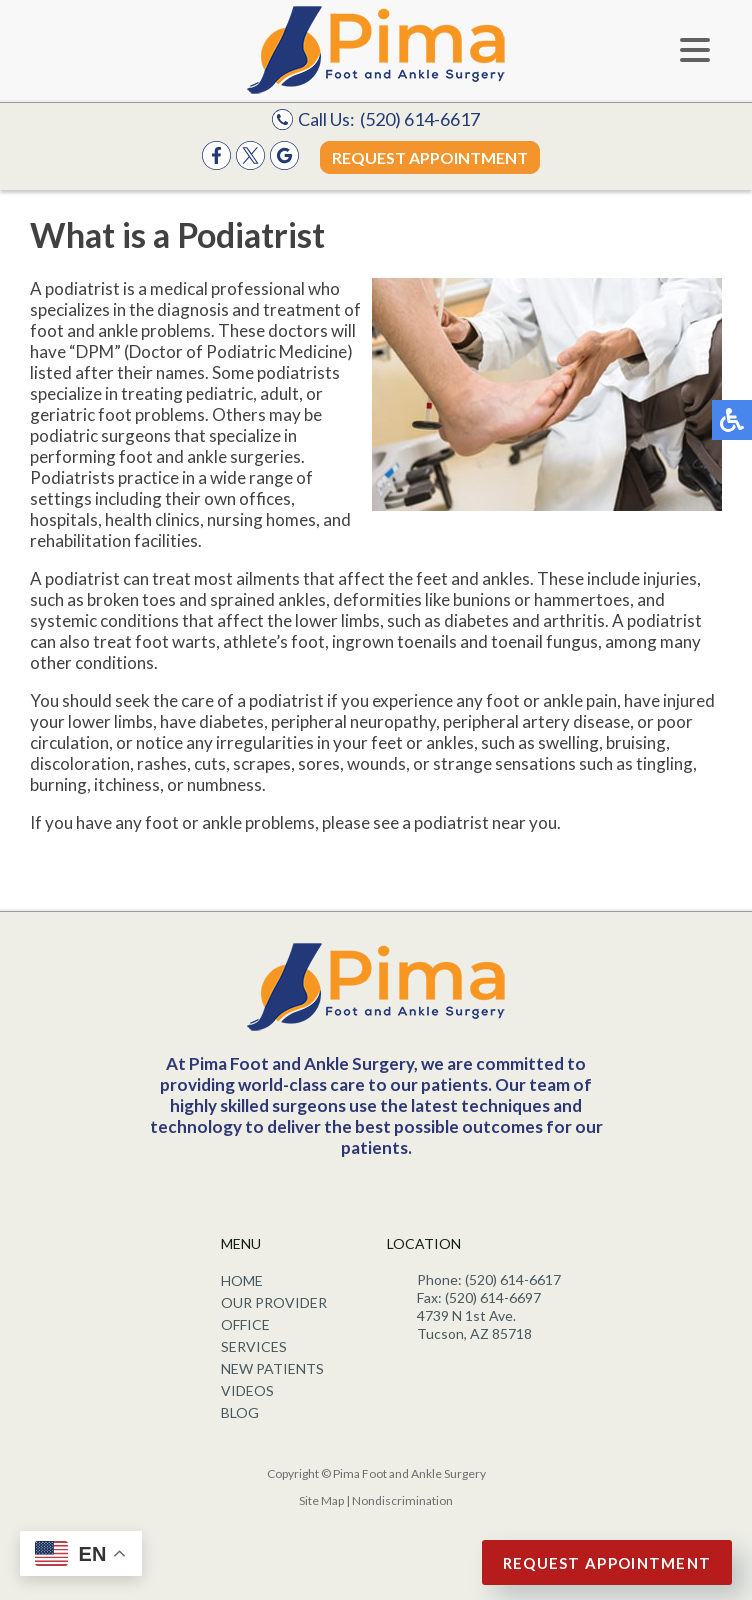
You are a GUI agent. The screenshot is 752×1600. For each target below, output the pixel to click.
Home (242, 1280)
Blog (240, 1412)
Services (254, 1346)
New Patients (272, 1368)
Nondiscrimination (402, 1500)
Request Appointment (430, 157)
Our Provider (274, 1302)
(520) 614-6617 (420, 119)
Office (245, 1324)
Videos (247, 1390)
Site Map (321, 1500)
